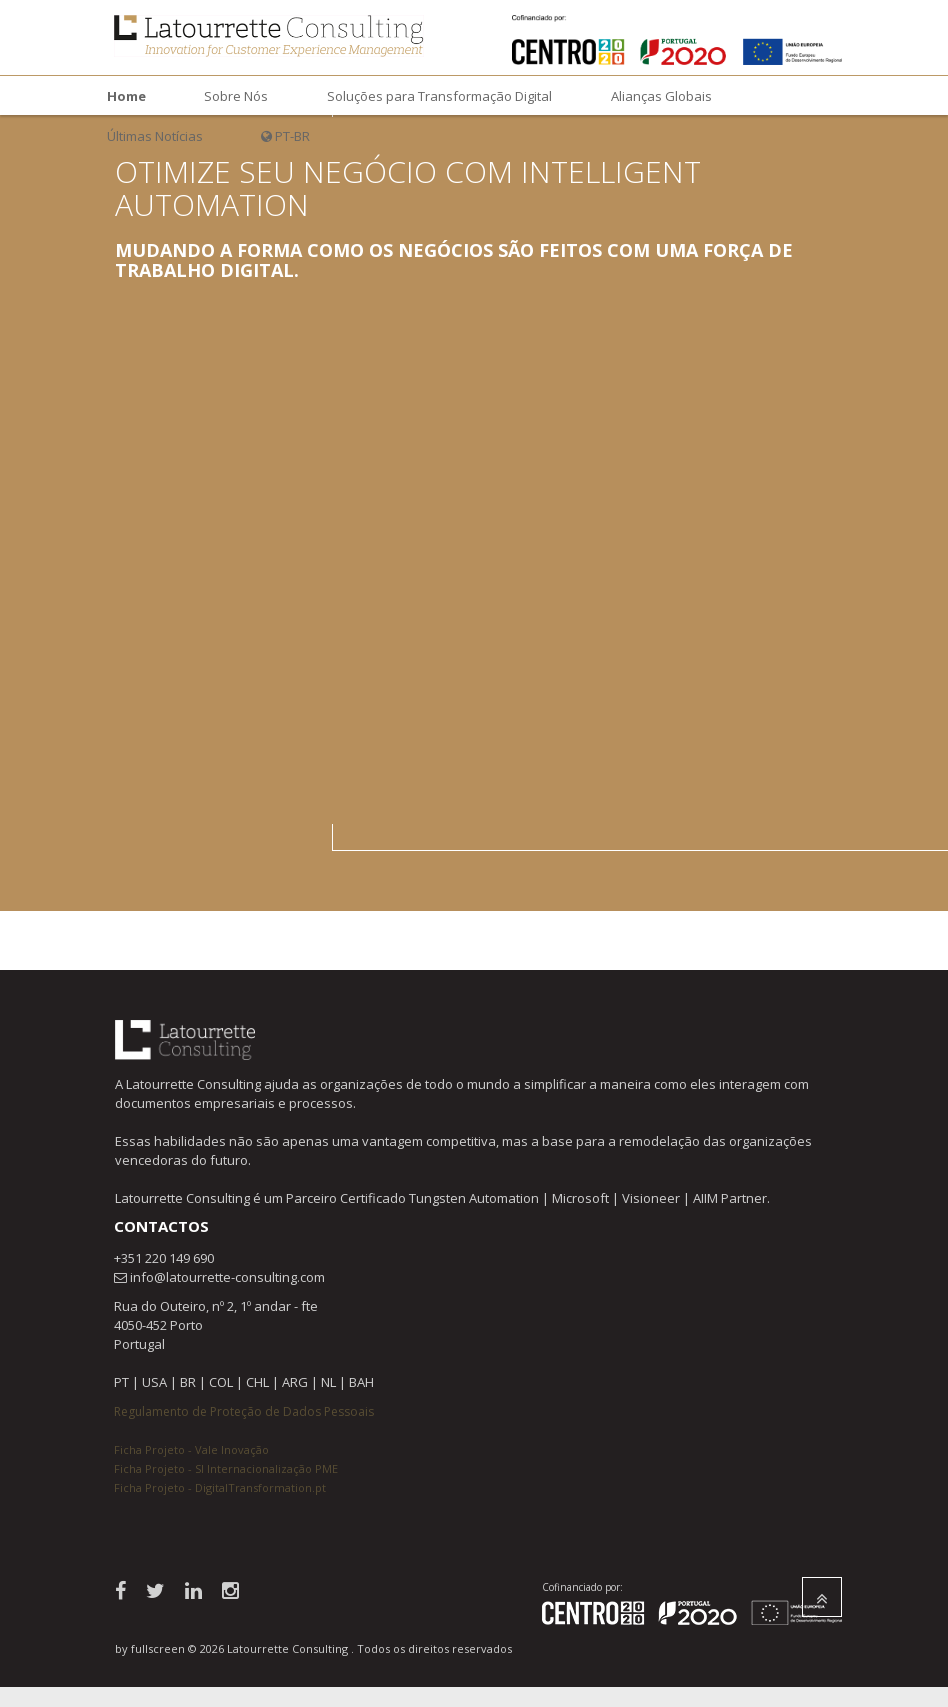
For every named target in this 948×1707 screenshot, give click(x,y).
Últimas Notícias (155, 136)
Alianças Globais (661, 96)
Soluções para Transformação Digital (439, 96)
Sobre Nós (236, 96)
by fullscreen (150, 1648)
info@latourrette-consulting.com (227, 1277)
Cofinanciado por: (582, 1587)
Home (126, 96)
